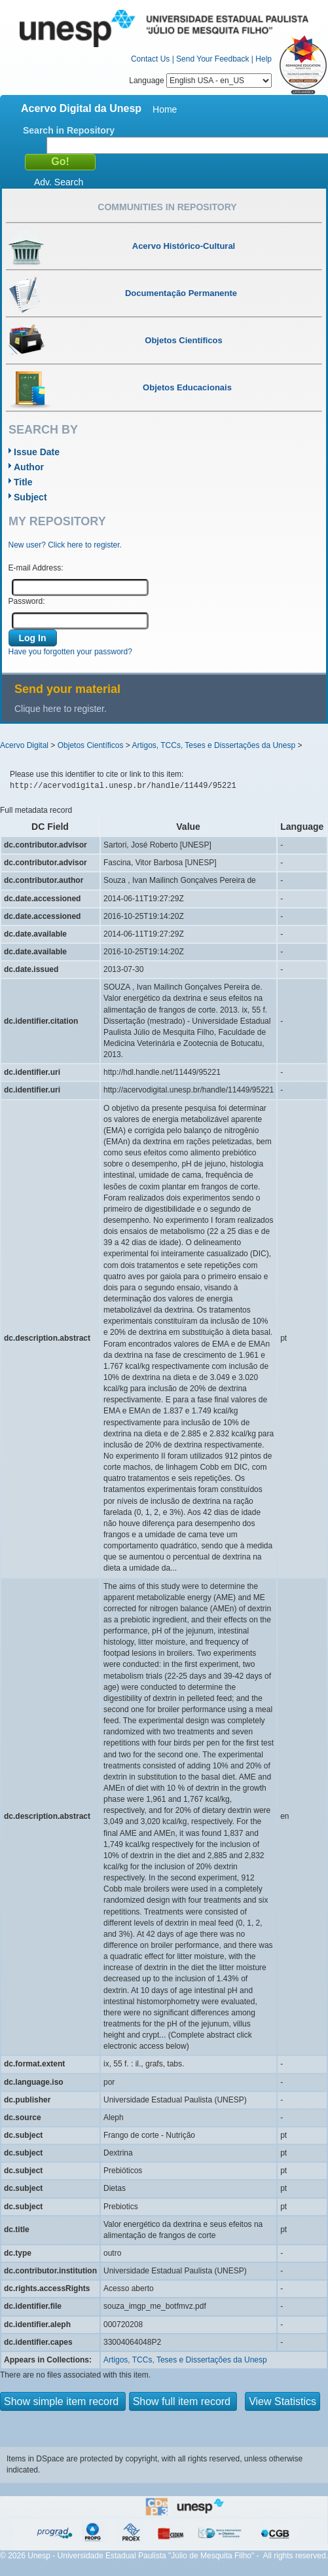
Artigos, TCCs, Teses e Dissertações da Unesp (213, 745)
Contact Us (150, 59)
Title (23, 482)
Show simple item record (63, 2401)
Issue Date (37, 452)
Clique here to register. (60, 708)
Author (29, 467)
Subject (30, 497)
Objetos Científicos (91, 745)
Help (263, 59)
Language (200, 80)
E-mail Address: (36, 567)
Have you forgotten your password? (70, 651)
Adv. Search (58, 182)
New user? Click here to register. (65, 545)
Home (165, 109)
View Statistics (282, 2401)
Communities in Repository (167, 207)
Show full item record (183, 2401)
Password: (27, 601)
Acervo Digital (24, 745)
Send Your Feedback (212, 59)
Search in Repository (69, 130)
